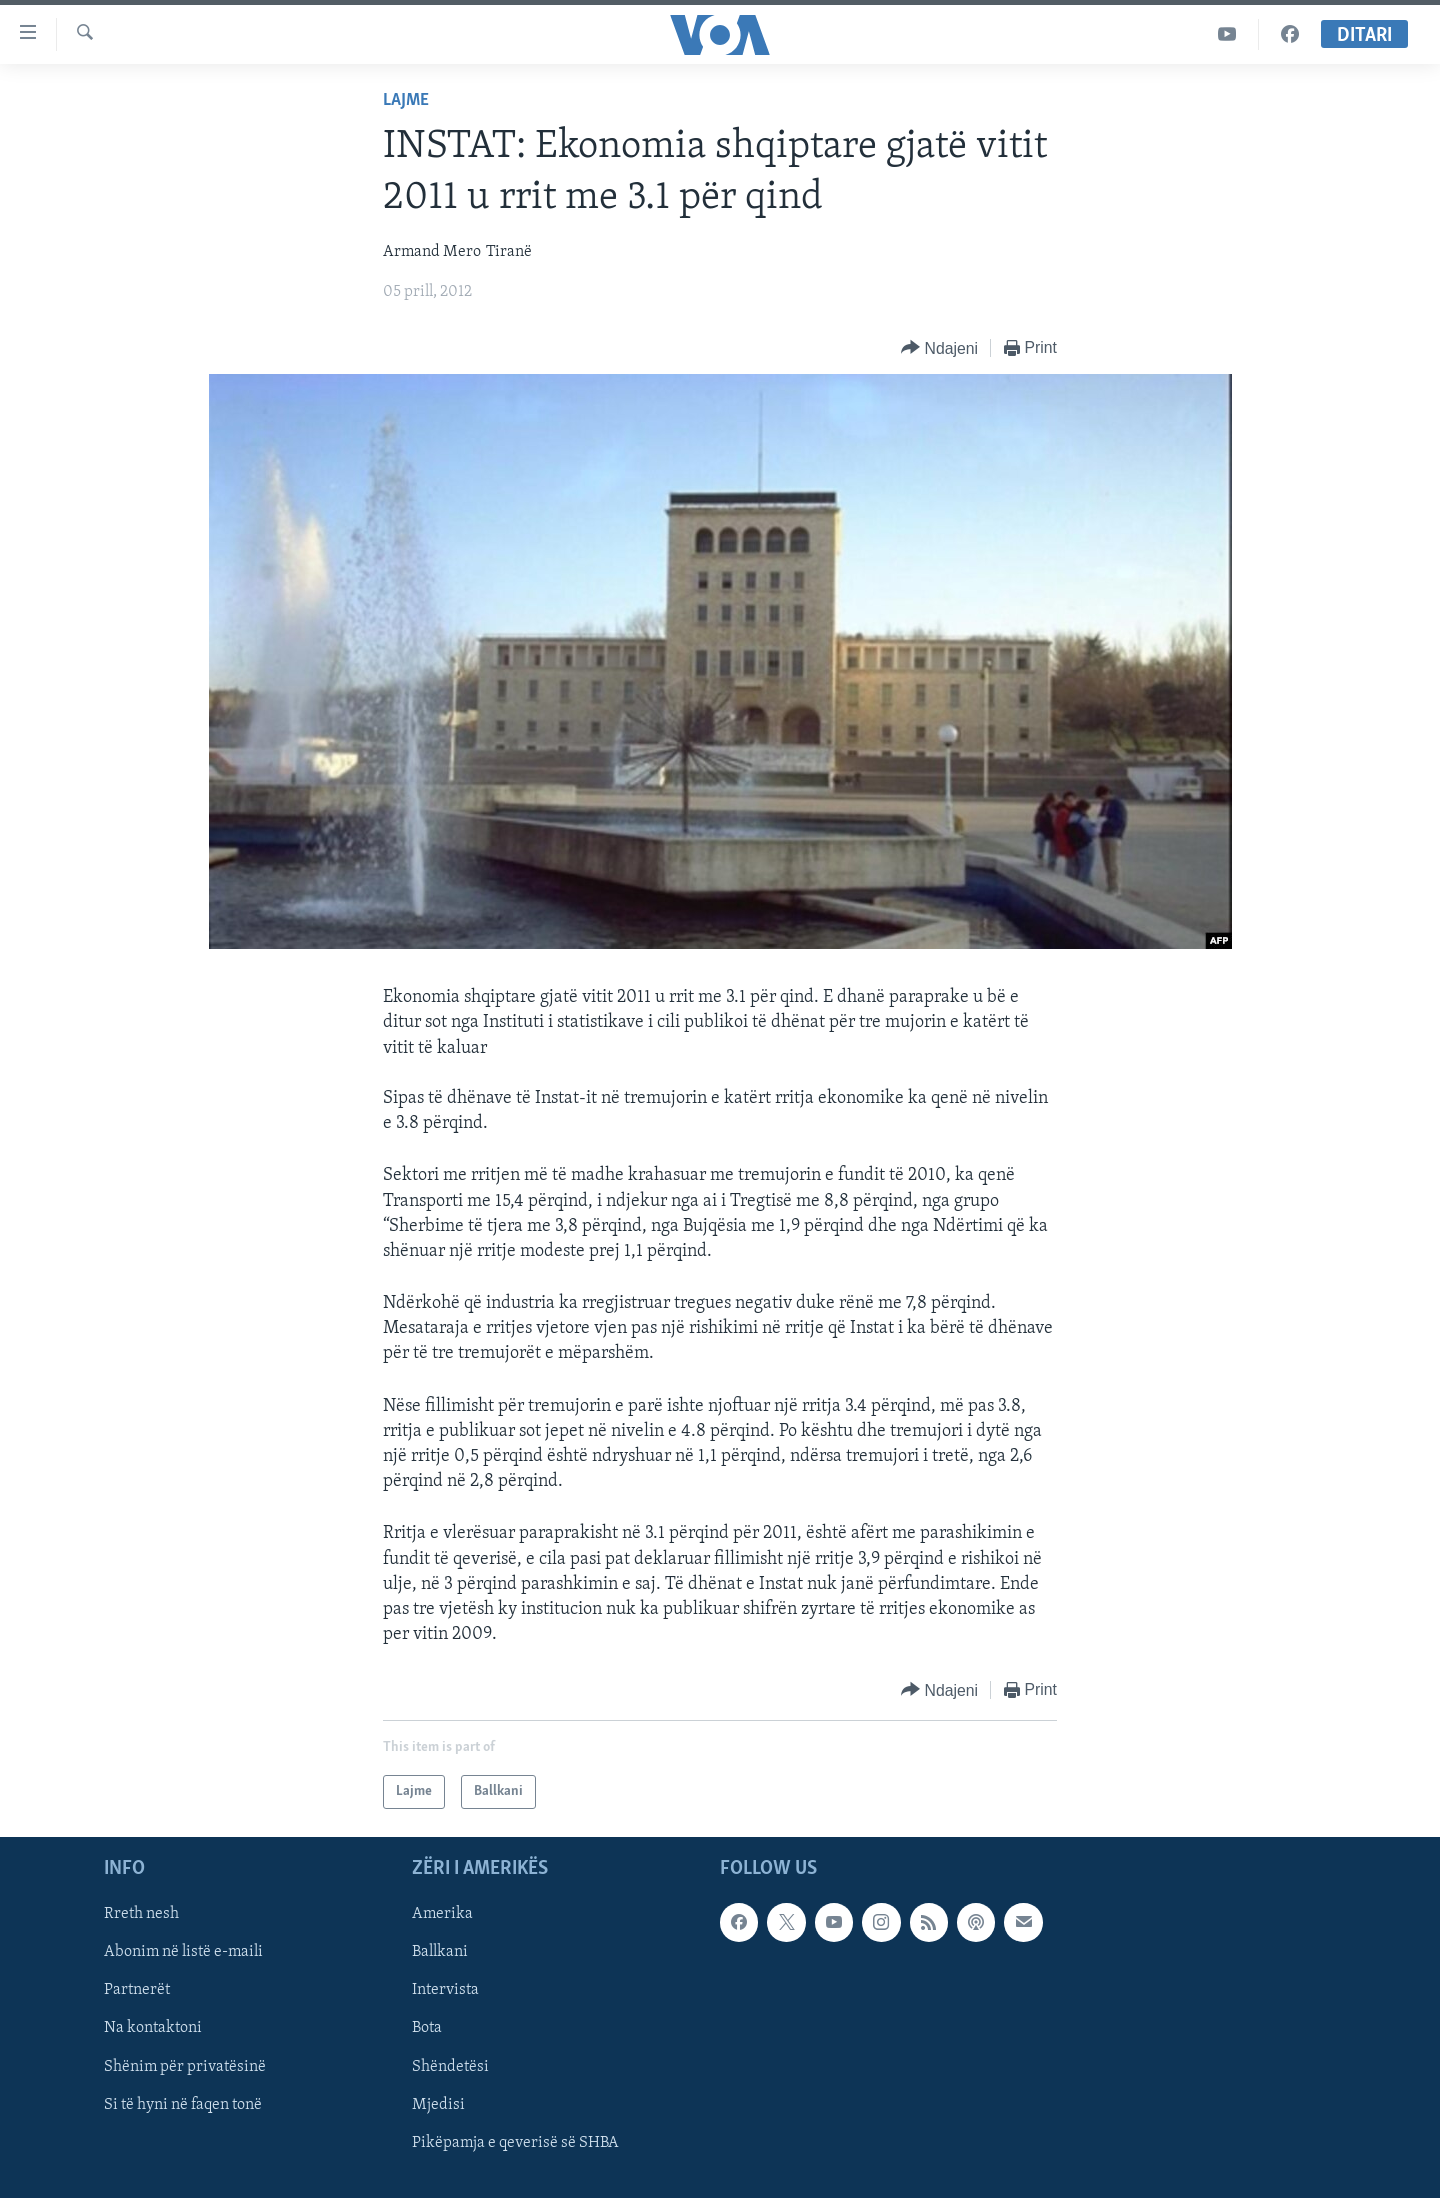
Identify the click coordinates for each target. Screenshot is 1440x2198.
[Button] (939, 348)
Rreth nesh (141, 1915)
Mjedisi (438, 2105)
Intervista (445, 1991)
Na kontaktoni (153, 2029)
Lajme (406, 100)
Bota (427, 2029)
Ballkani (440, 1953)
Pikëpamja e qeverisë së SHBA (515, 2143)
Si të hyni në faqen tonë (183, 2105)
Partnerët (137, 1991)
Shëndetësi (450, 2067)
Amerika (442, 1915)
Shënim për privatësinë (185, 2067)
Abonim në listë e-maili (183, 1953)
